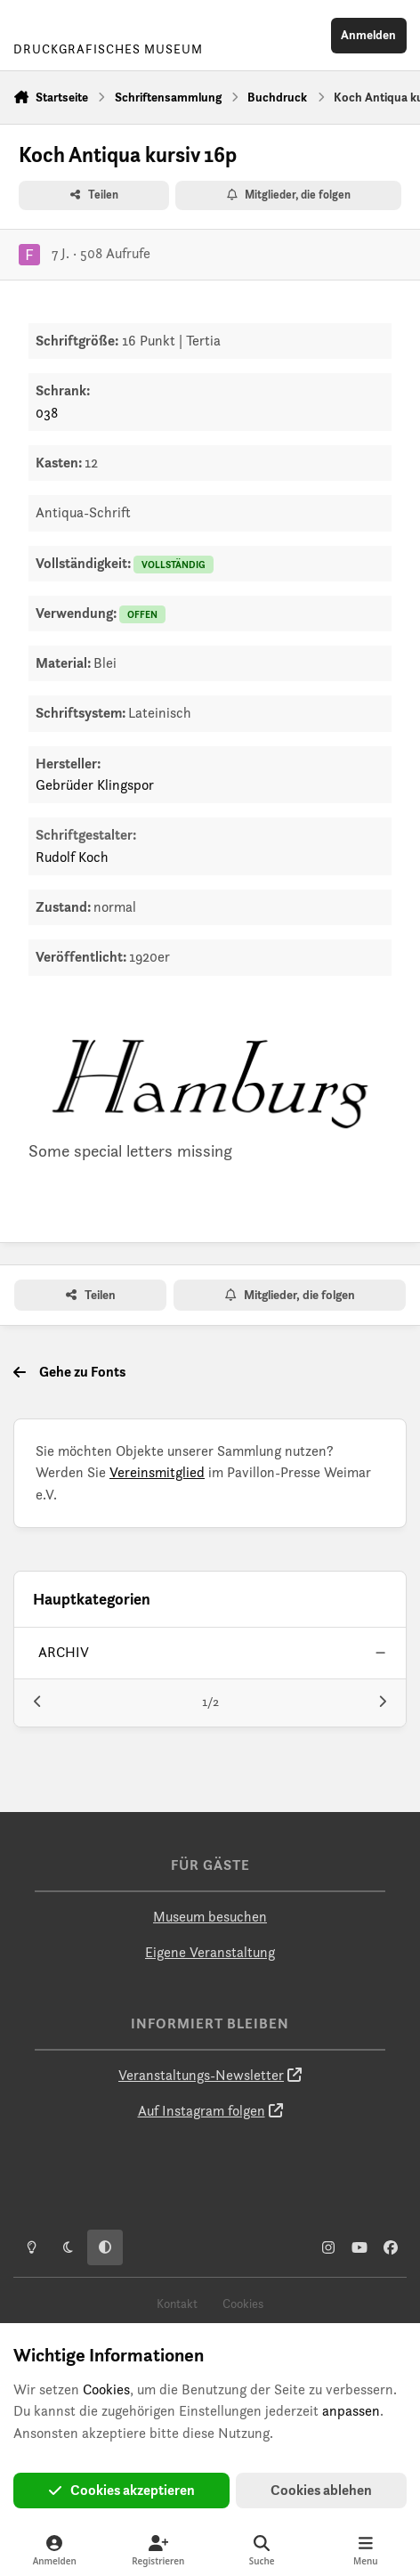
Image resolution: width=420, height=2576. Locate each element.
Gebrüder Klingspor (95, 784)
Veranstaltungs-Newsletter (201, 2075)
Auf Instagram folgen (201, 2110)
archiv (63, 1652)
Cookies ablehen (321, 2490)
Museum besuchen (210, 1916)
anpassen (351, 2410)
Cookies (242, 2304)
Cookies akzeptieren (122, 2490)
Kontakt (177, 2304)
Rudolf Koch (72, 857)
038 (47, 412)
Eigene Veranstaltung (210, 1952)
